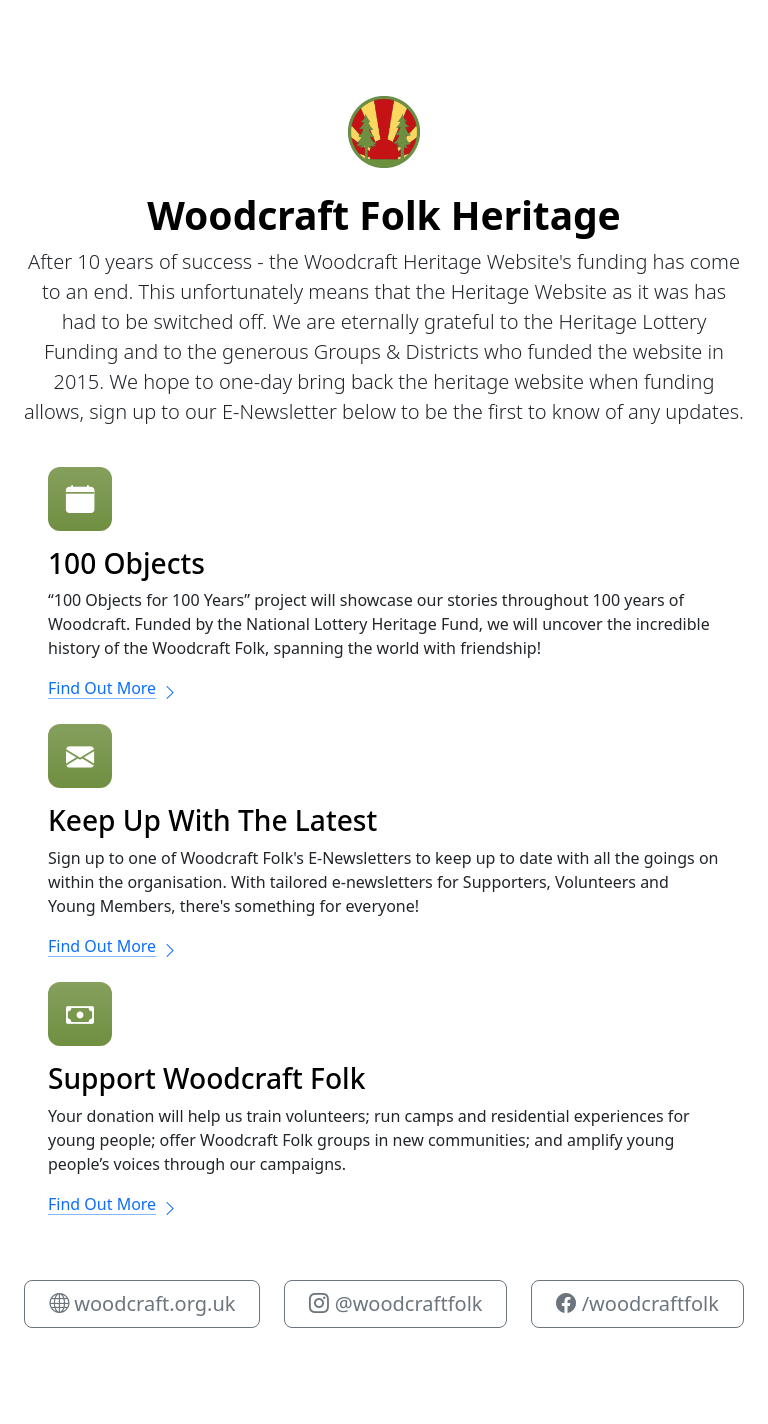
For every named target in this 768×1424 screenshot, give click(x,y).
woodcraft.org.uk (142, 1303)
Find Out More (113, 688)
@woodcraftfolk (395, 1303)
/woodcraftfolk (637, 1303)
